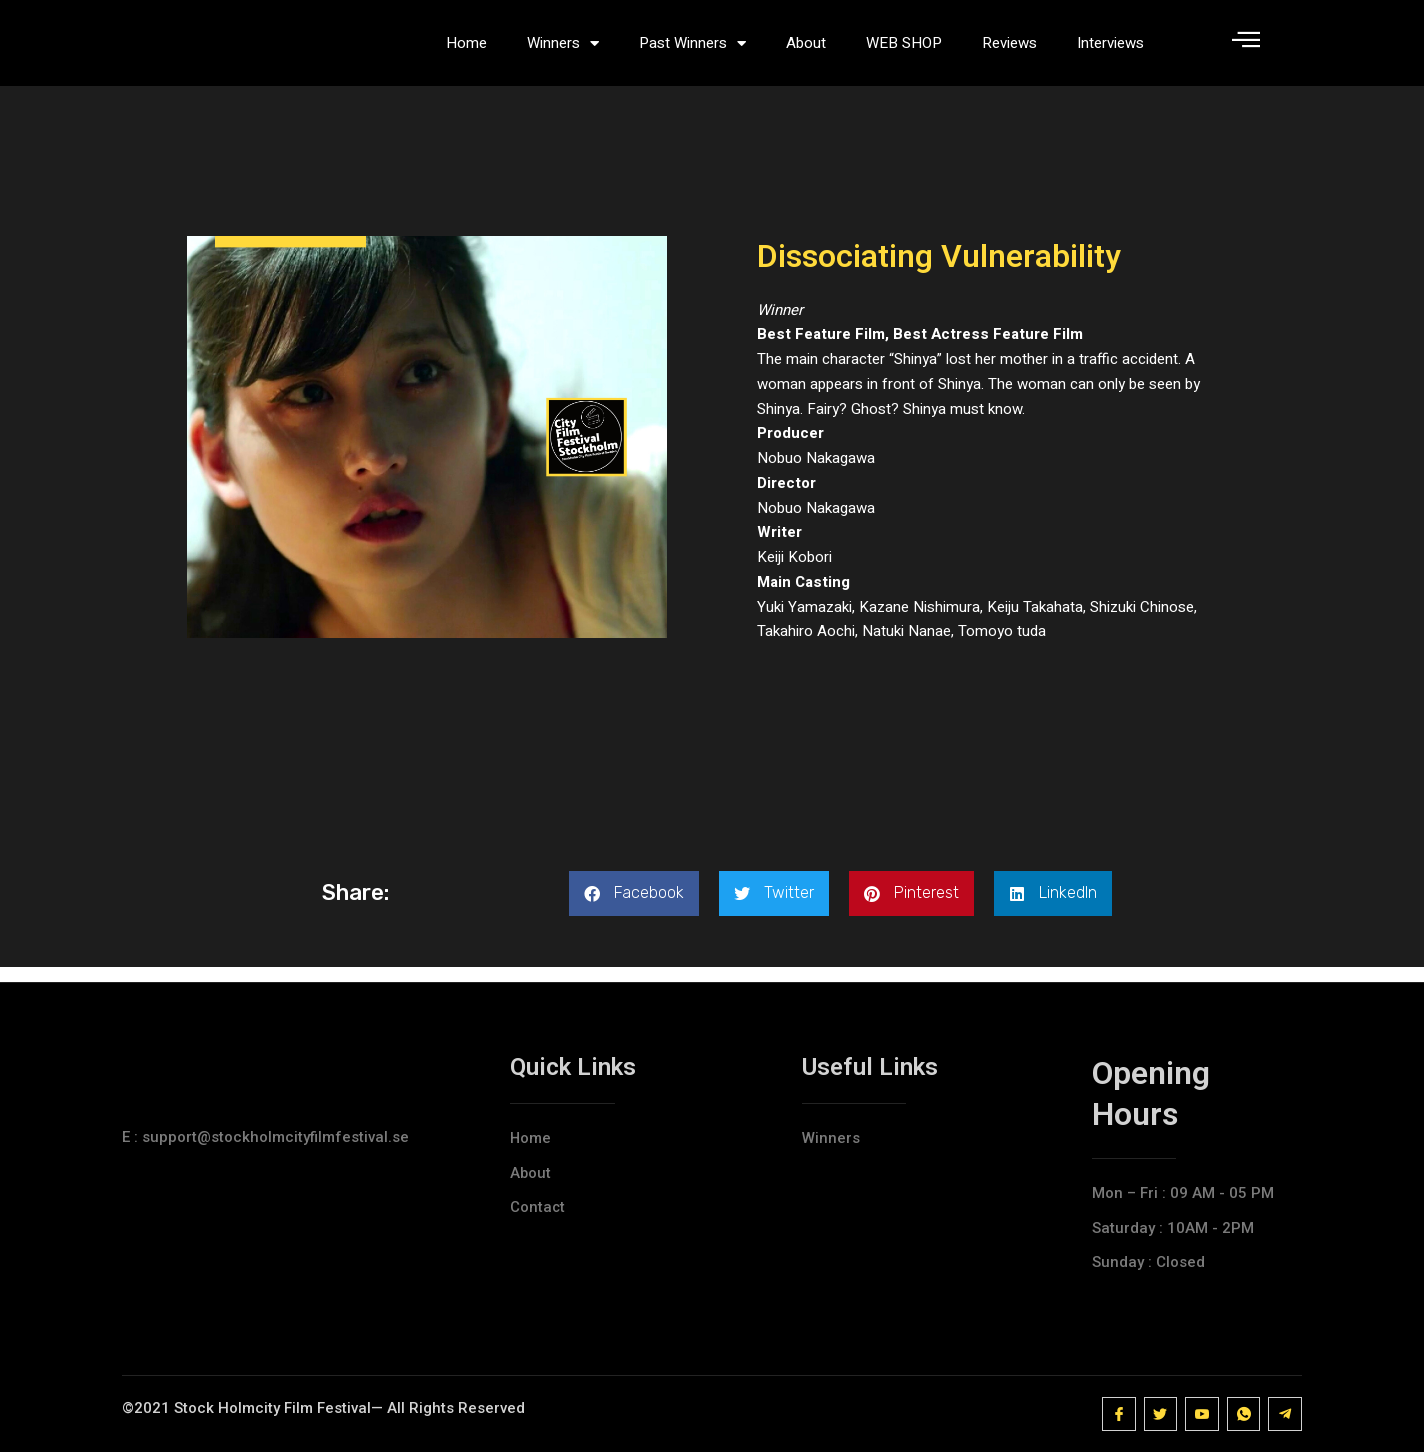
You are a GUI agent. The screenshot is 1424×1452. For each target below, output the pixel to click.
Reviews (1009, 50)
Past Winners (692, 50)
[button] (634, 908)
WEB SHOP (904, 50)
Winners (563, 50)
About (806, 50)
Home (466, 50)
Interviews (1110, 50)
